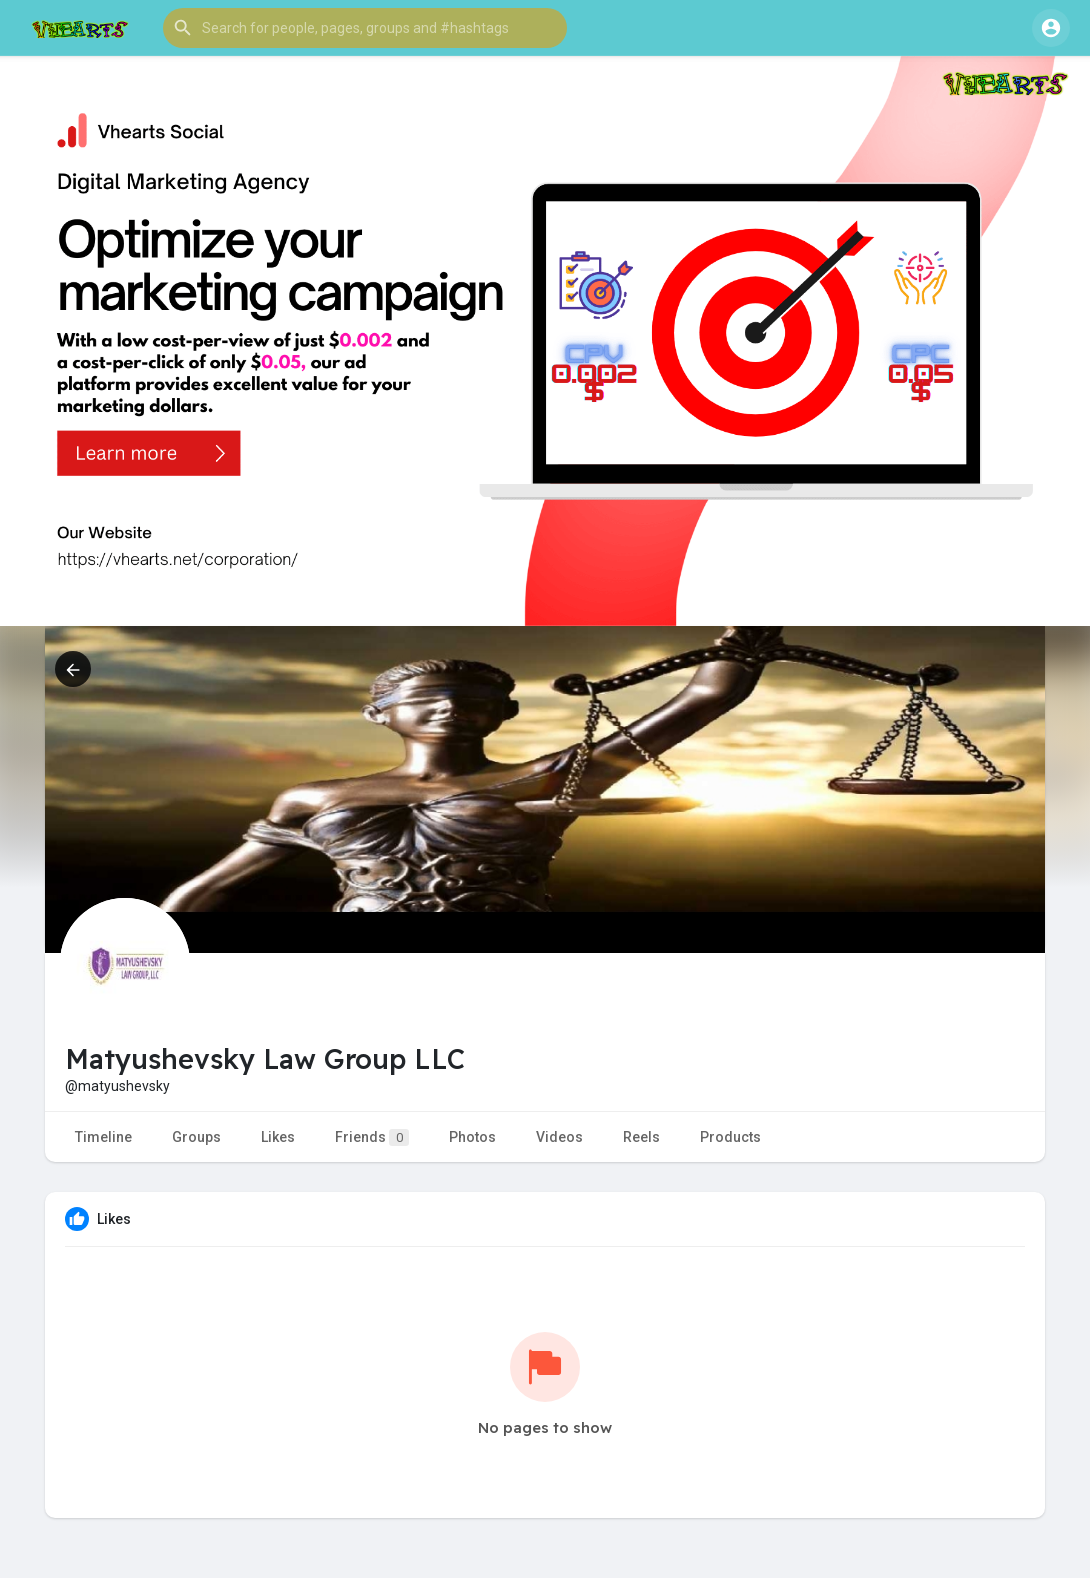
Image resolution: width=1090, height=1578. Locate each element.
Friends (372, 1137)
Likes (278, 1137)
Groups (196, 1137)
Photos (472, 1137)
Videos (559, 1137)
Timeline (103, 1137)
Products (730, 1137)
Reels (641, 1137)
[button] (365, 28)
